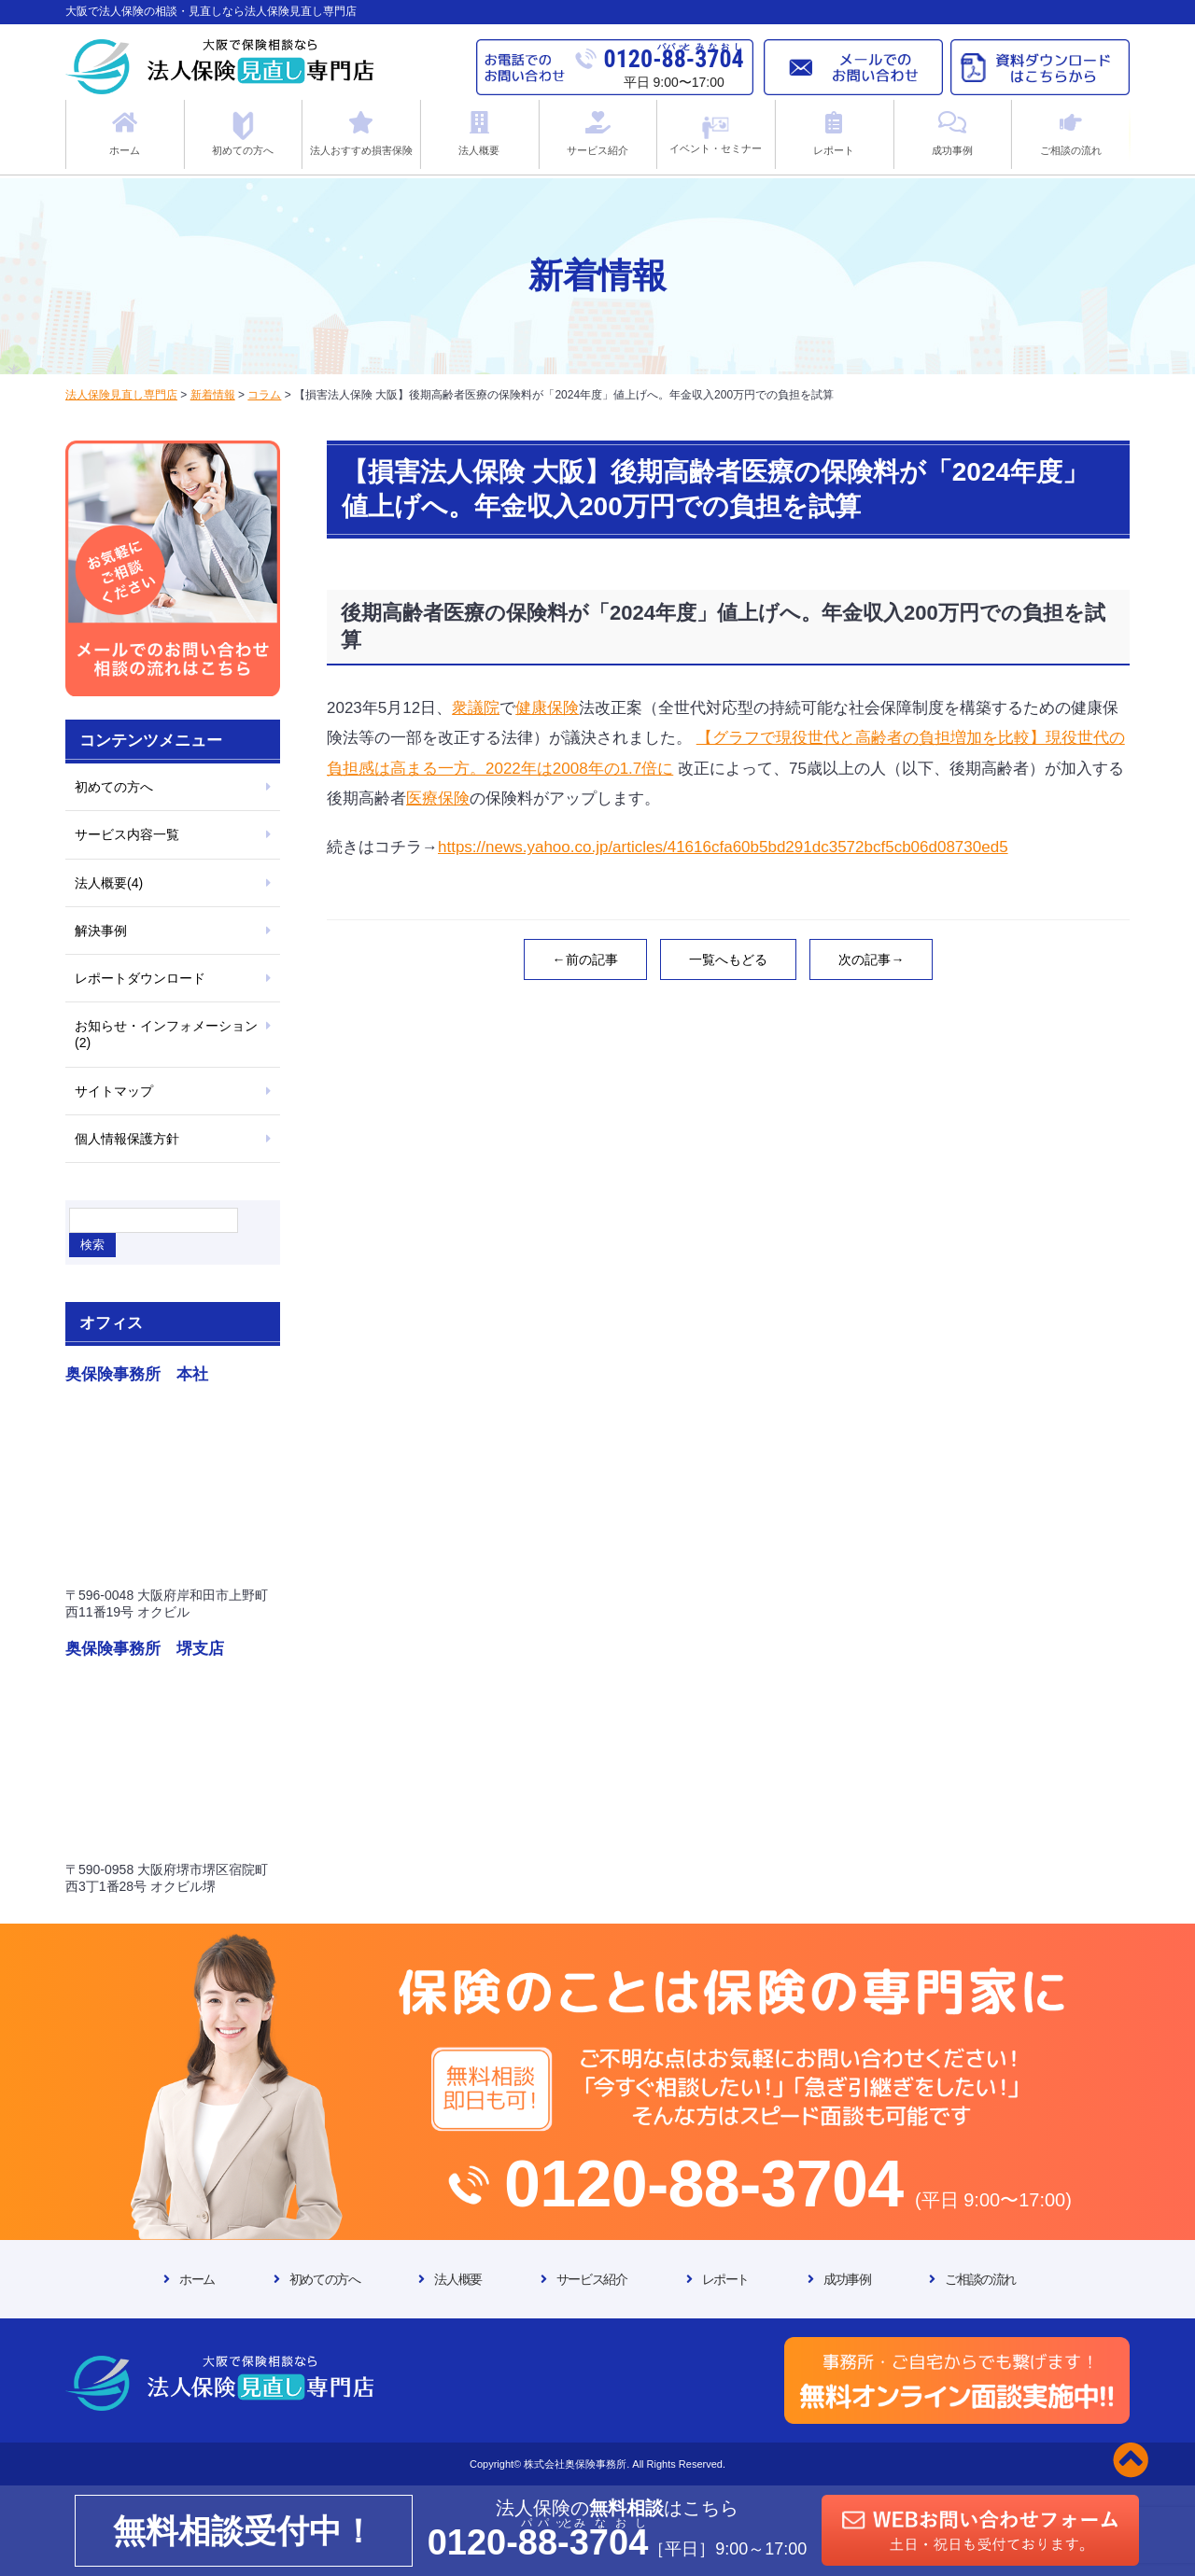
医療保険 (438, 798)
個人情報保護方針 (127, 1138)
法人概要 (457, 2279)
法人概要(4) (109, 882)
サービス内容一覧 (127, 834)
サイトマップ (114, 1091)
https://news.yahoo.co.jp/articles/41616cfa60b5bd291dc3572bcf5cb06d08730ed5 (723, 847)
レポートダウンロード (140, 978)
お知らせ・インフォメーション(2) (166, 1034)
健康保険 (547, 708)
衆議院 (475, 708)
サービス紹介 (591, 2279)
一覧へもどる (728, 959)
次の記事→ (871, 959)
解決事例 (101, 930)
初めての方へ (114, 786)
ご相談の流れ (980, 2279)
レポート (725, 2279)
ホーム (197, 2279)
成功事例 (846, 2279)
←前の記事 (585, 959)
